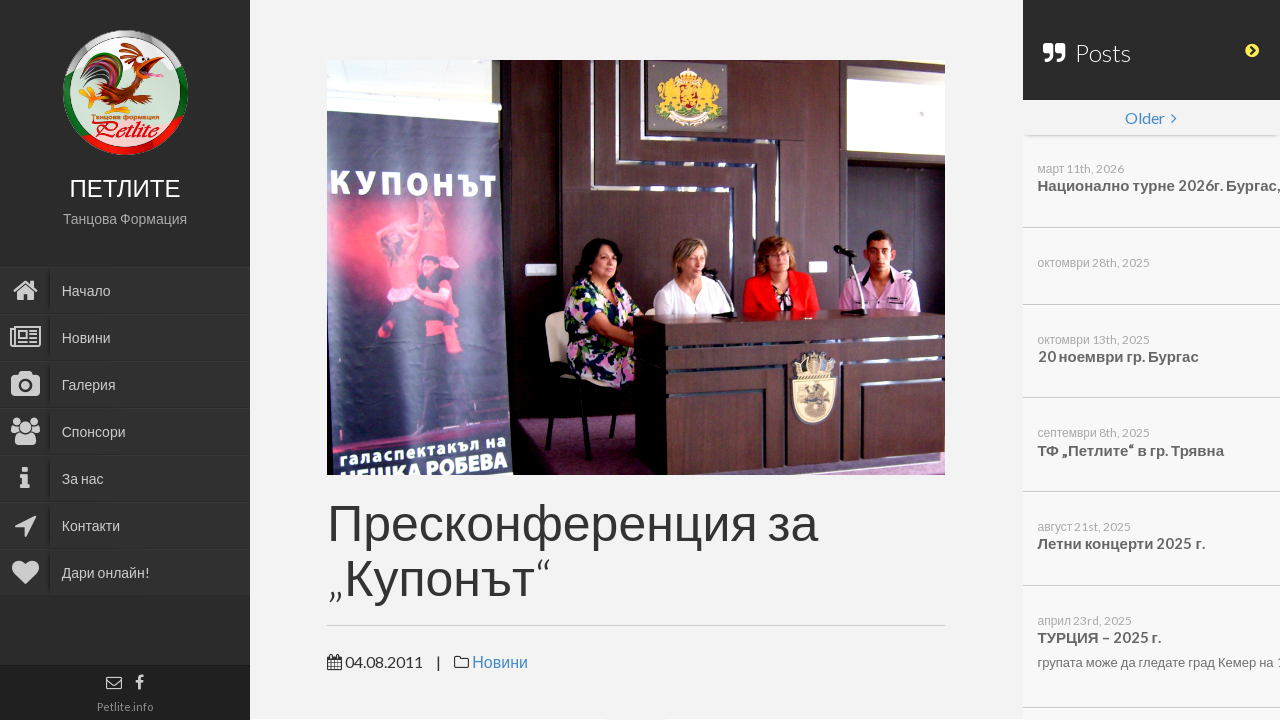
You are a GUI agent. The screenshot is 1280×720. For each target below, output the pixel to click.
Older (1151, 117)
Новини (500, 661)
